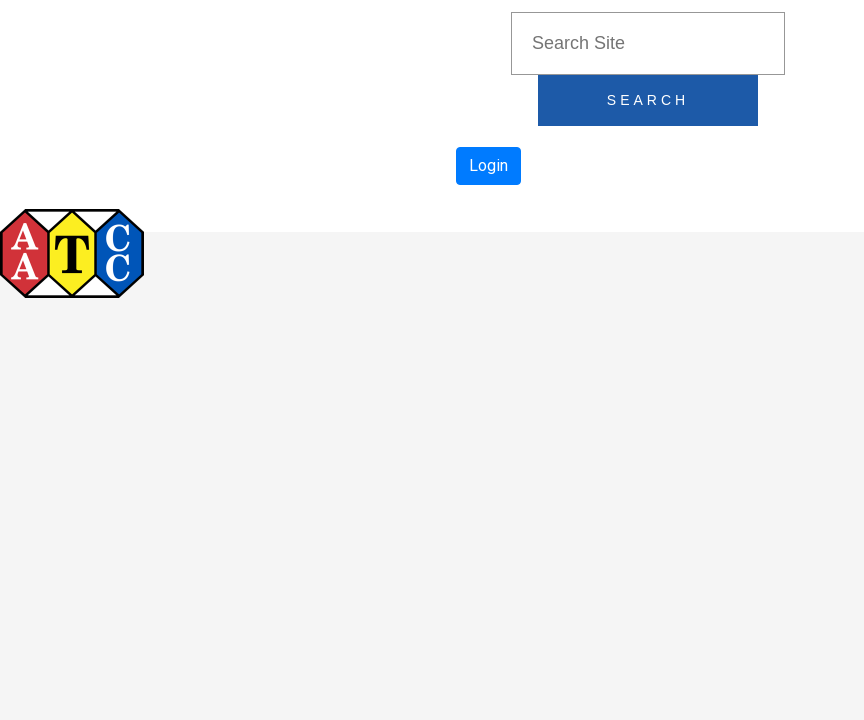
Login (488, 165)
